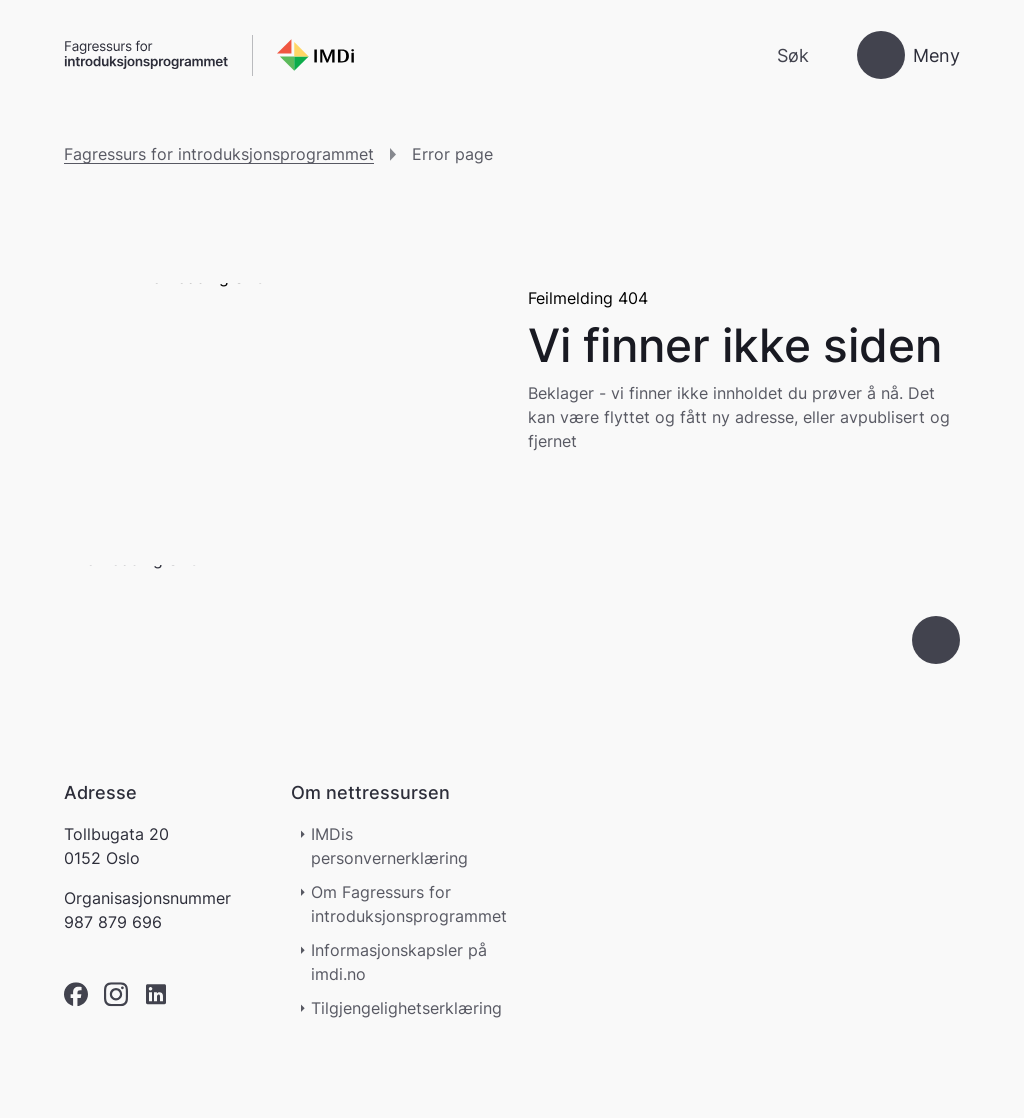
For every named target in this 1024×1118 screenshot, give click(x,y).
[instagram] (116, 994)
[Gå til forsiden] (209, 55)
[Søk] (776, 55)
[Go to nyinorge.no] (214, 640)
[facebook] (76, 994)
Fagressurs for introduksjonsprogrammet (219, 154)
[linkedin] (156, 994)
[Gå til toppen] (936, 640)
